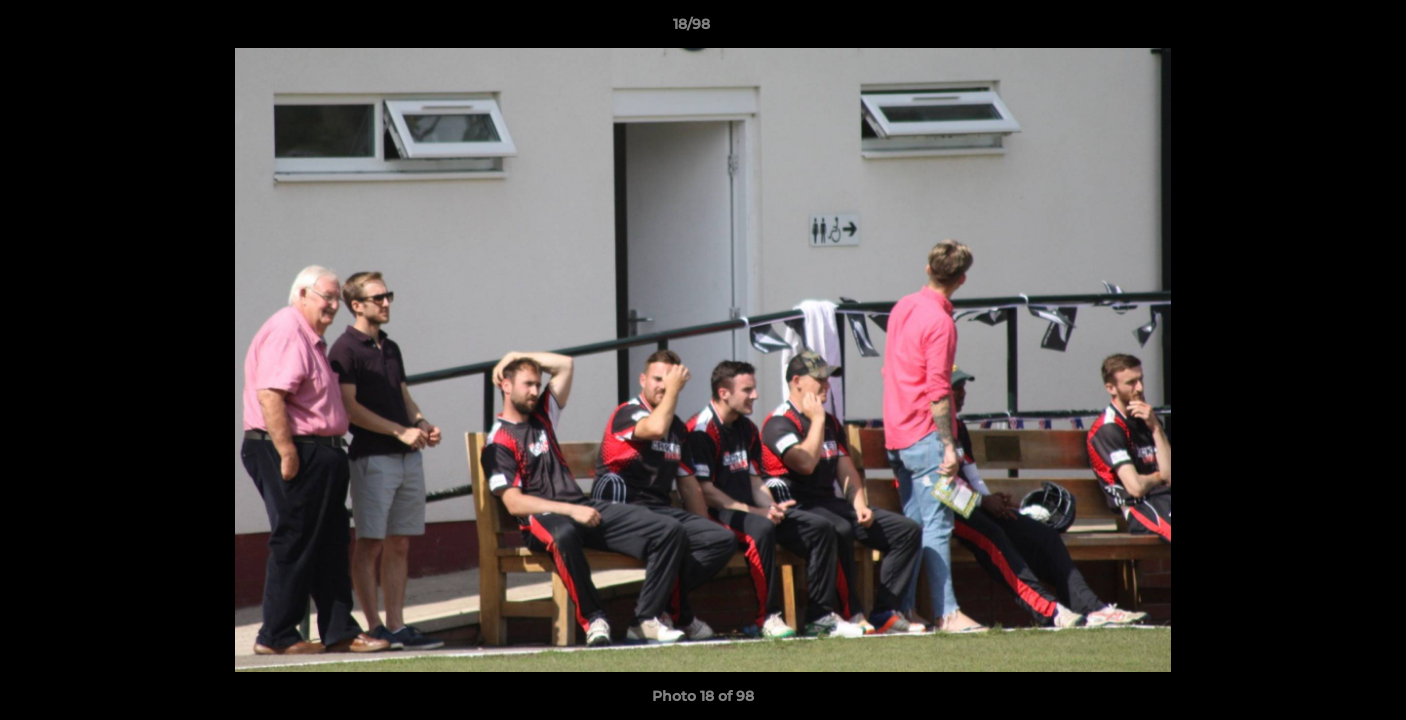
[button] (1322, 29)
